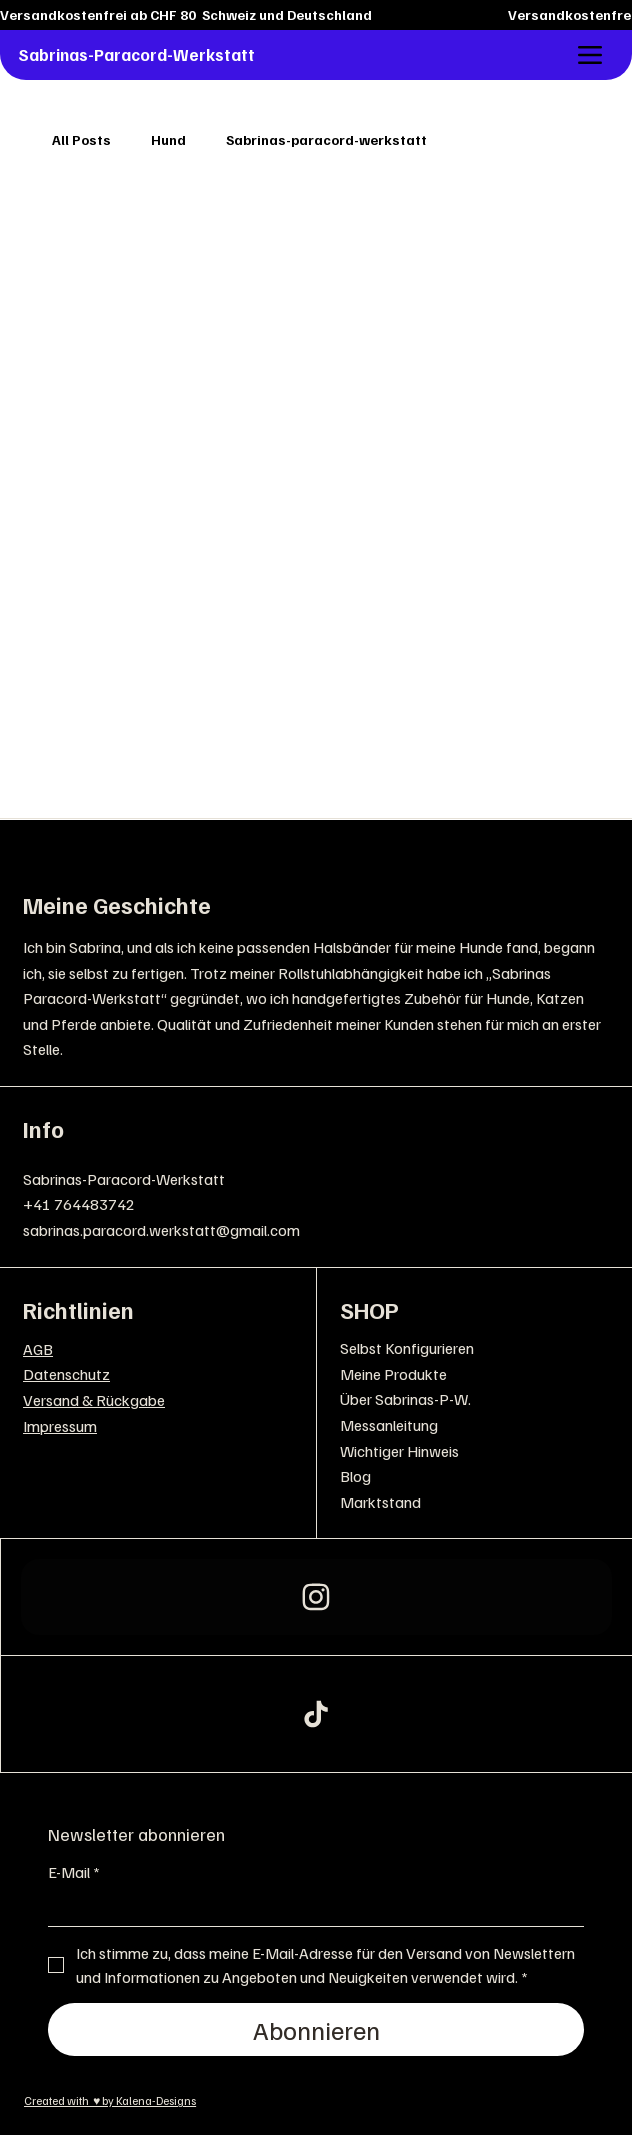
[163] (316, 1714)
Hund (168, 139)
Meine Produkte (393, 1374)
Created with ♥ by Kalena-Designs (110, 2100)
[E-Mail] (310, 1908)
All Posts (81, 139)
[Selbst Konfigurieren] (584, 1349)
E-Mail (74, 1872)
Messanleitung (389, 1425)
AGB (38, 1349)
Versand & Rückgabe (94, 1400)
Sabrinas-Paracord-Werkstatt (136, 54)
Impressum (60, 1426)
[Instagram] (316, 1597)
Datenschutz (66, 1374)
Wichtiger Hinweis (399, 1451)
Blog (355, 1476)
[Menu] (590, 55)
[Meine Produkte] (584, 1375)
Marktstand (380, 1502)
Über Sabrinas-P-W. (405, 1399)
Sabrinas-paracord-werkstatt (326, 139)
